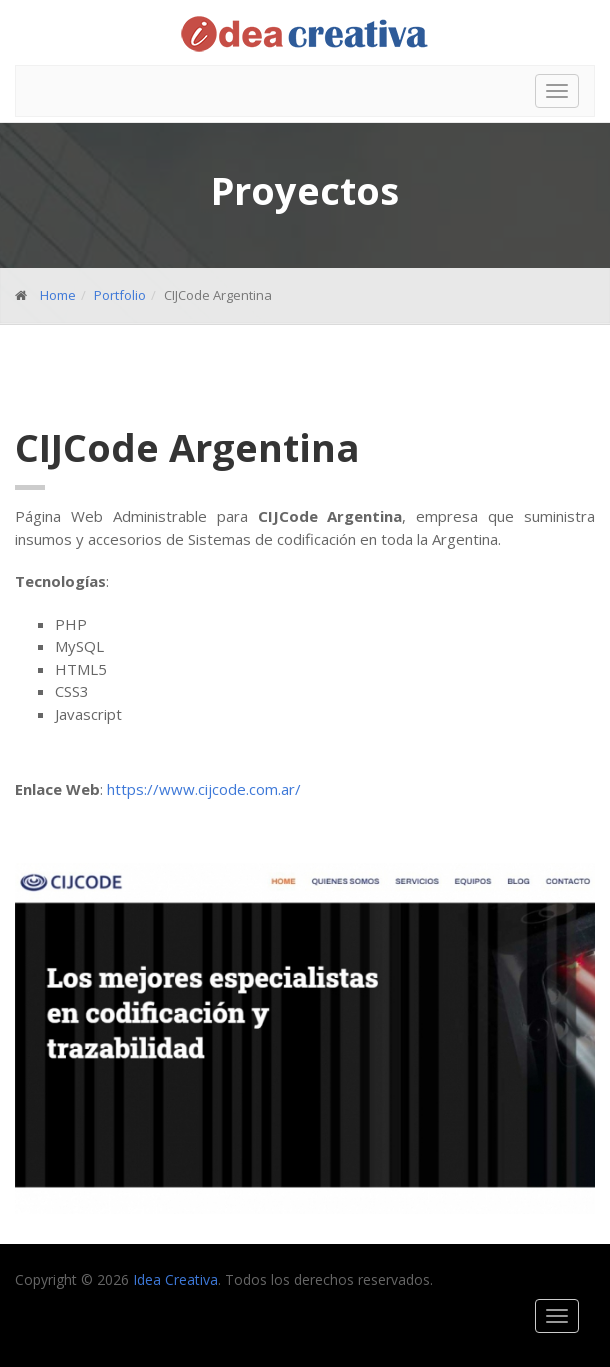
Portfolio (120, 295)
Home (58, 295)
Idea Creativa (175, 1279)
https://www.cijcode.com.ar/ (204, 789)
